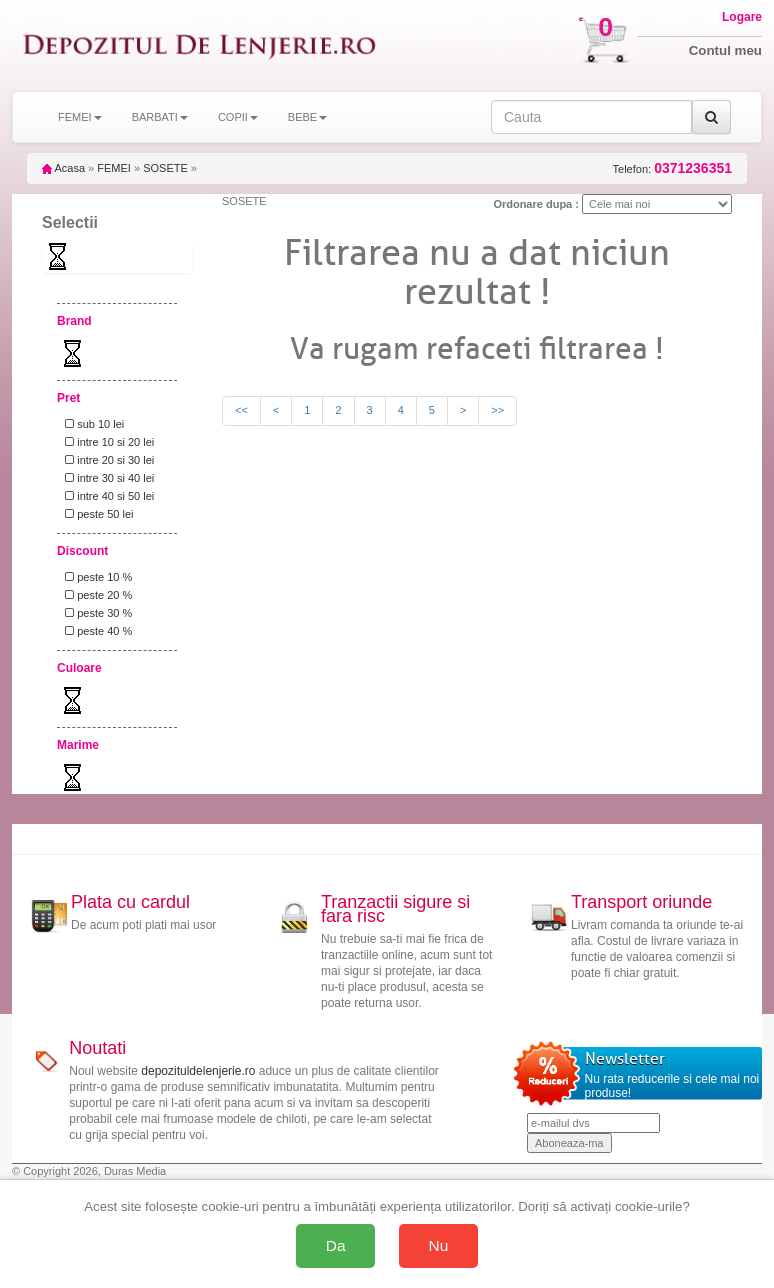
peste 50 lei (96, 514)
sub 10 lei (91, 424)
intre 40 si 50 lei (106, 496)
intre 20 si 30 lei (106, 460)
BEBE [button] (307, 117)
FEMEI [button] (80, 117)
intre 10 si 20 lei (106, 442)
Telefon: (672, 168)
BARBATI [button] (160, 117)
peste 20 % (95, 595)
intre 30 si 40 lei (106, 478)
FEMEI (114, 168)
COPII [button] (238, 117)
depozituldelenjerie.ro (198, 1071)
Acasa (63, 168)
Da (336, 1245)
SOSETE (165, 168)
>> (497, 410)
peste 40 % (95, 631)
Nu (439, 1245)
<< (241, 410)
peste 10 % (95, 577)
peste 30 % (95, 613)
